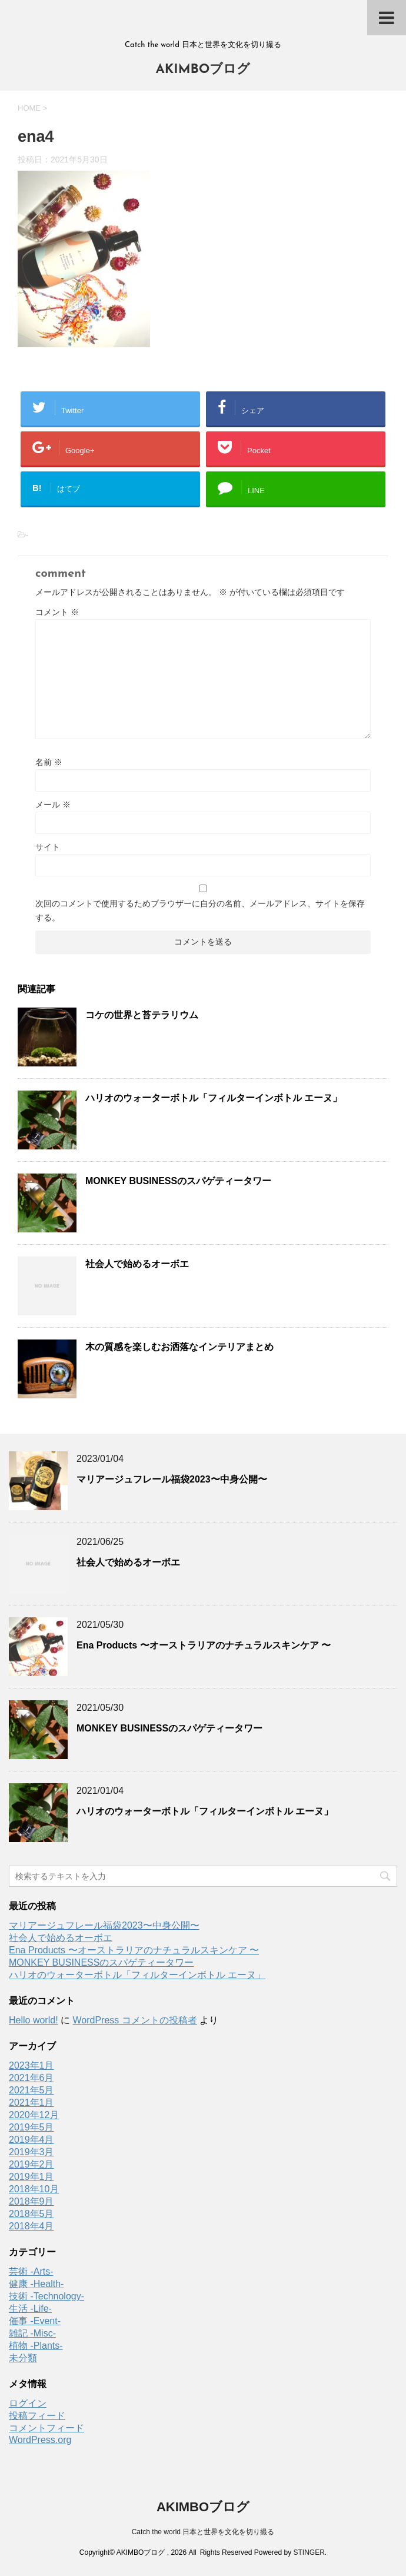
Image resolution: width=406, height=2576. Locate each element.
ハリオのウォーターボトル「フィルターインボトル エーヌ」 (213, 1098)
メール (53, 804)
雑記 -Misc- (32, 2333)
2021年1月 (31, 2103)
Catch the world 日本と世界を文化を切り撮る (203, 2532)
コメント (57, 612)
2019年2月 (31, 2164)
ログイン (27, 2403)
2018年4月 (31, 2226)
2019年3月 (31, 2152)
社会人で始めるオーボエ (137, 1264)
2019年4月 (31, 2140)
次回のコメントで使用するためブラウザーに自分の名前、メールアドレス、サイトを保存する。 (200, 910)
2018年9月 (31, 2201)
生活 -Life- (30, 2309)
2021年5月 (31, 2090)
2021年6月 (31, 2078)
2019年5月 (31, 2127)
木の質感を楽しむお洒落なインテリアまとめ (179, 1347)
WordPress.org (40, 2440)
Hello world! (33, 2020)
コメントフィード (46, 2428)
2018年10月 (34, 2189)
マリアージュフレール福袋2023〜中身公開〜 (171, 1479)
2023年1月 (31, 2065)
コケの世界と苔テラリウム (141, 1015)
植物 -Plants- (36, 2346)
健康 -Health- (36, 2284)
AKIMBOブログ (202, 70)
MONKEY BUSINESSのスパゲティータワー (178, 1181)
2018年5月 (31, 2214)
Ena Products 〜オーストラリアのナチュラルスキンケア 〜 (203, 1645)
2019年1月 (31, 2177)
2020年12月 (34, 2115)
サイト (47, 847)
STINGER (308, 2552)
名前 (48, 762)
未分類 (23, 2358)
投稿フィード (37, 2416)
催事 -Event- (35, 2321)
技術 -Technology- (46, 2296)
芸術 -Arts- (31, 2271)
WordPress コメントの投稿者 (134, 2020)
